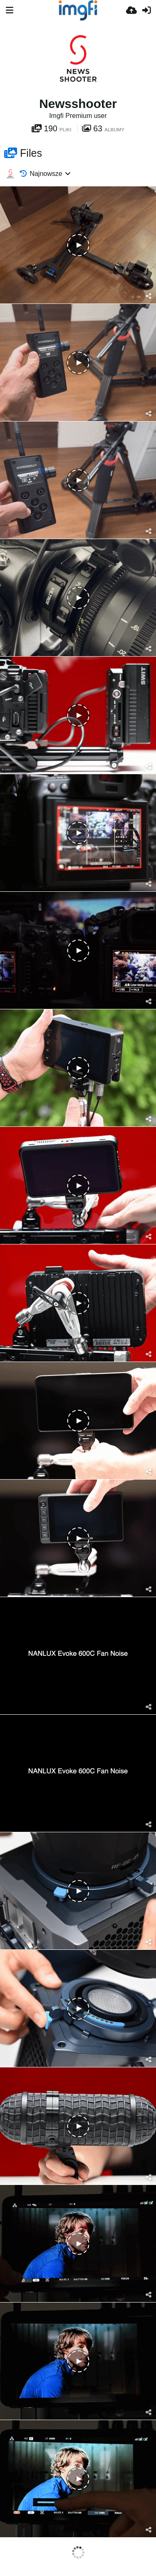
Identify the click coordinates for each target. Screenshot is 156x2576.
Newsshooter (78, 103)
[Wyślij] (131, 10)
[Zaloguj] (146, 10)
